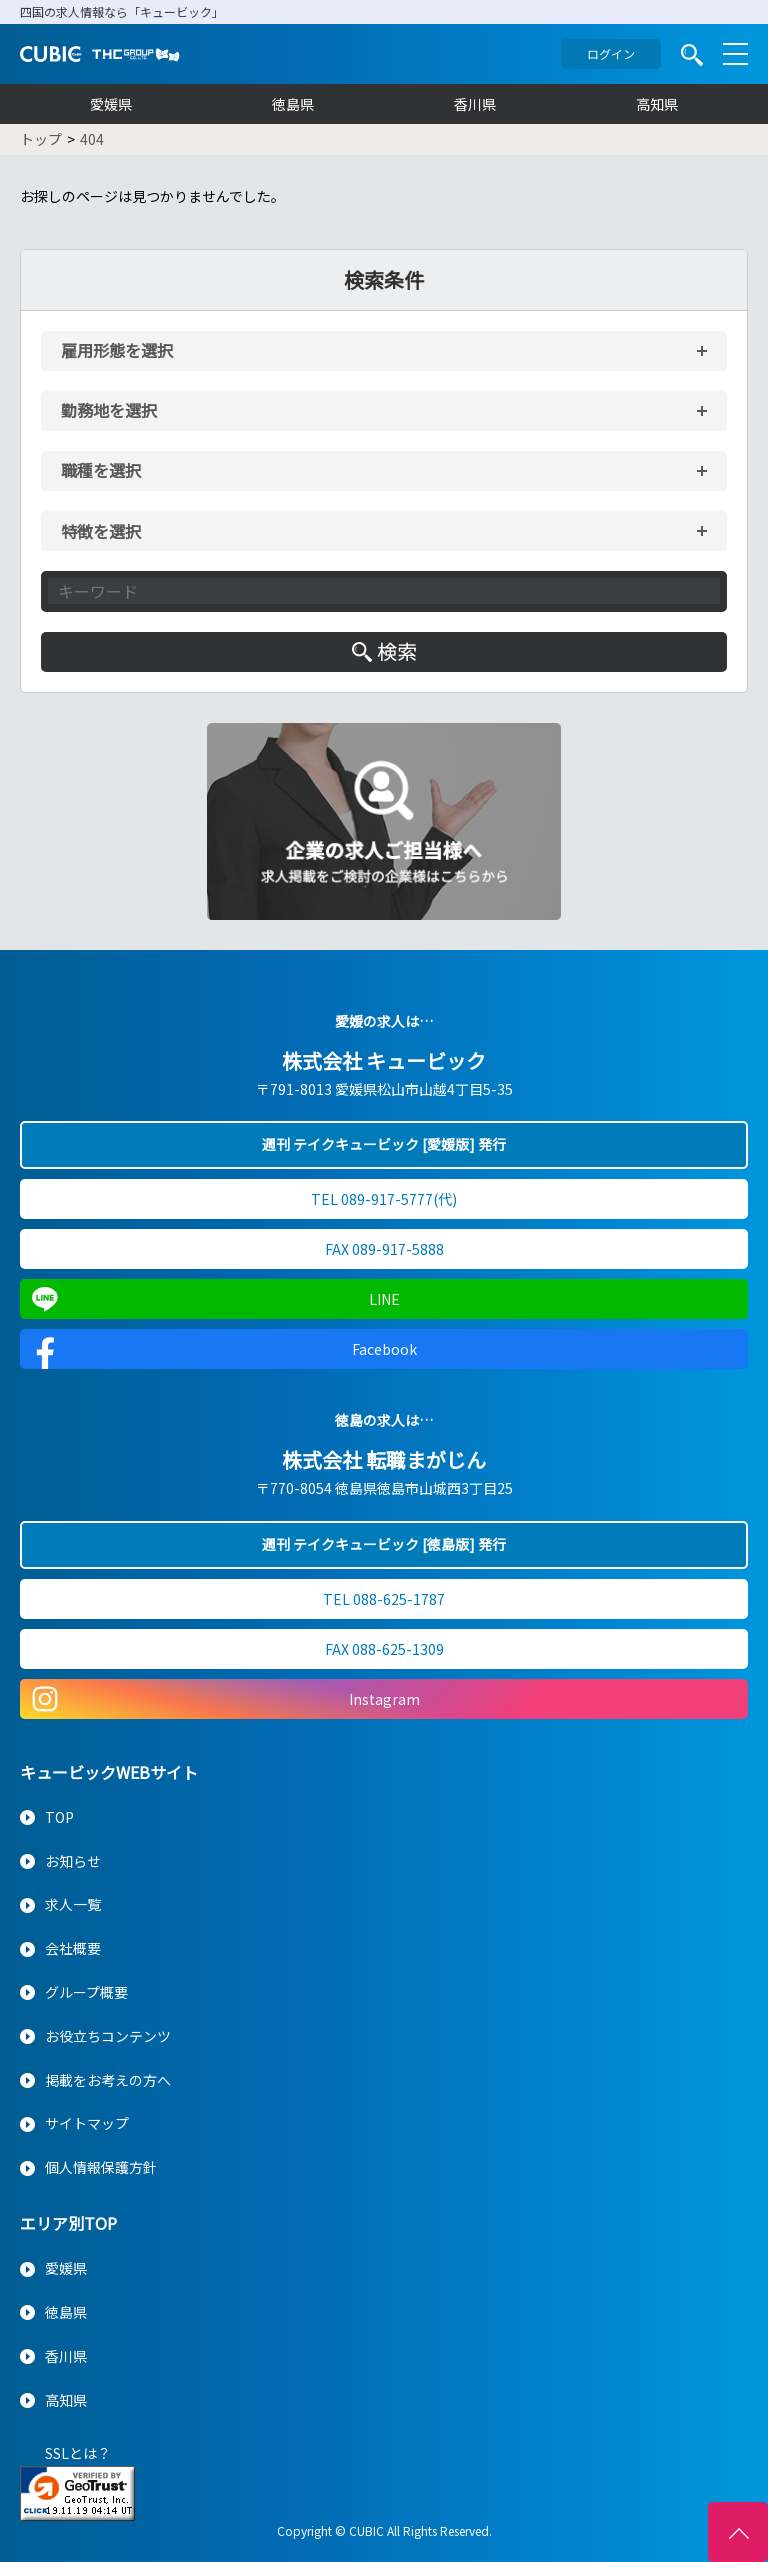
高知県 (657, 104)
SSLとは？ (78, 2453)
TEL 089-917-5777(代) (384, 1199)
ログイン (611, 53)
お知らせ (73, 1861)
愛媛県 (111, 104)
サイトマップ (87, 2123)
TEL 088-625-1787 (384, 1599)
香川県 (475, 104)
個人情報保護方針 (101, 2167)
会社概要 (73, 1948)
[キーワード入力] (384, 591)
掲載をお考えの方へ (108, 2080)
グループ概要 (86, 1992)
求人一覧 (73, 1904)
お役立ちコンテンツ (108, 2036)
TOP (59, 1817)
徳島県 (293, 104)
